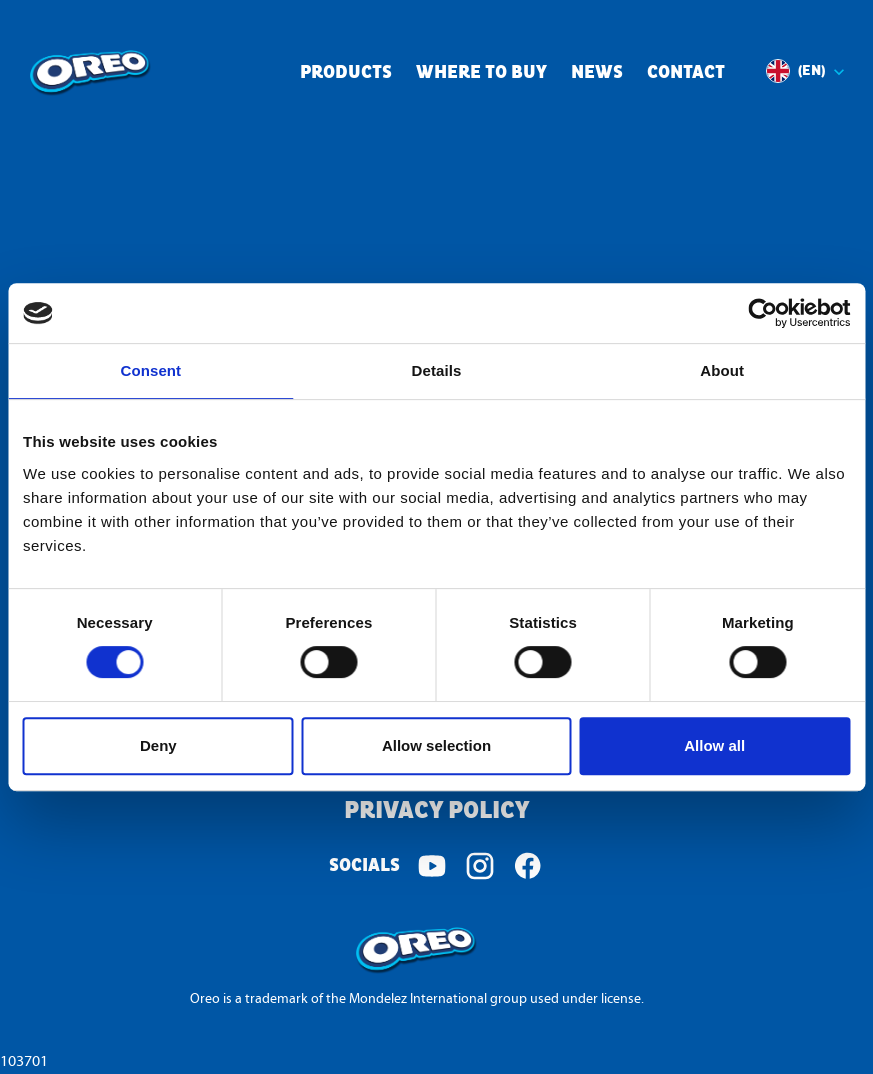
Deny (158, 745)
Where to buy (481, 73)
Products (346, 73)
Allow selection (436, 745)
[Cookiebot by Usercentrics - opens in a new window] (762, 313)
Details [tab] (437, 370)
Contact (686, 73)
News (597, 73)
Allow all (714, 745)
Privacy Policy (436, 811)
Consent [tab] (150, 370)
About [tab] (722, 370)
